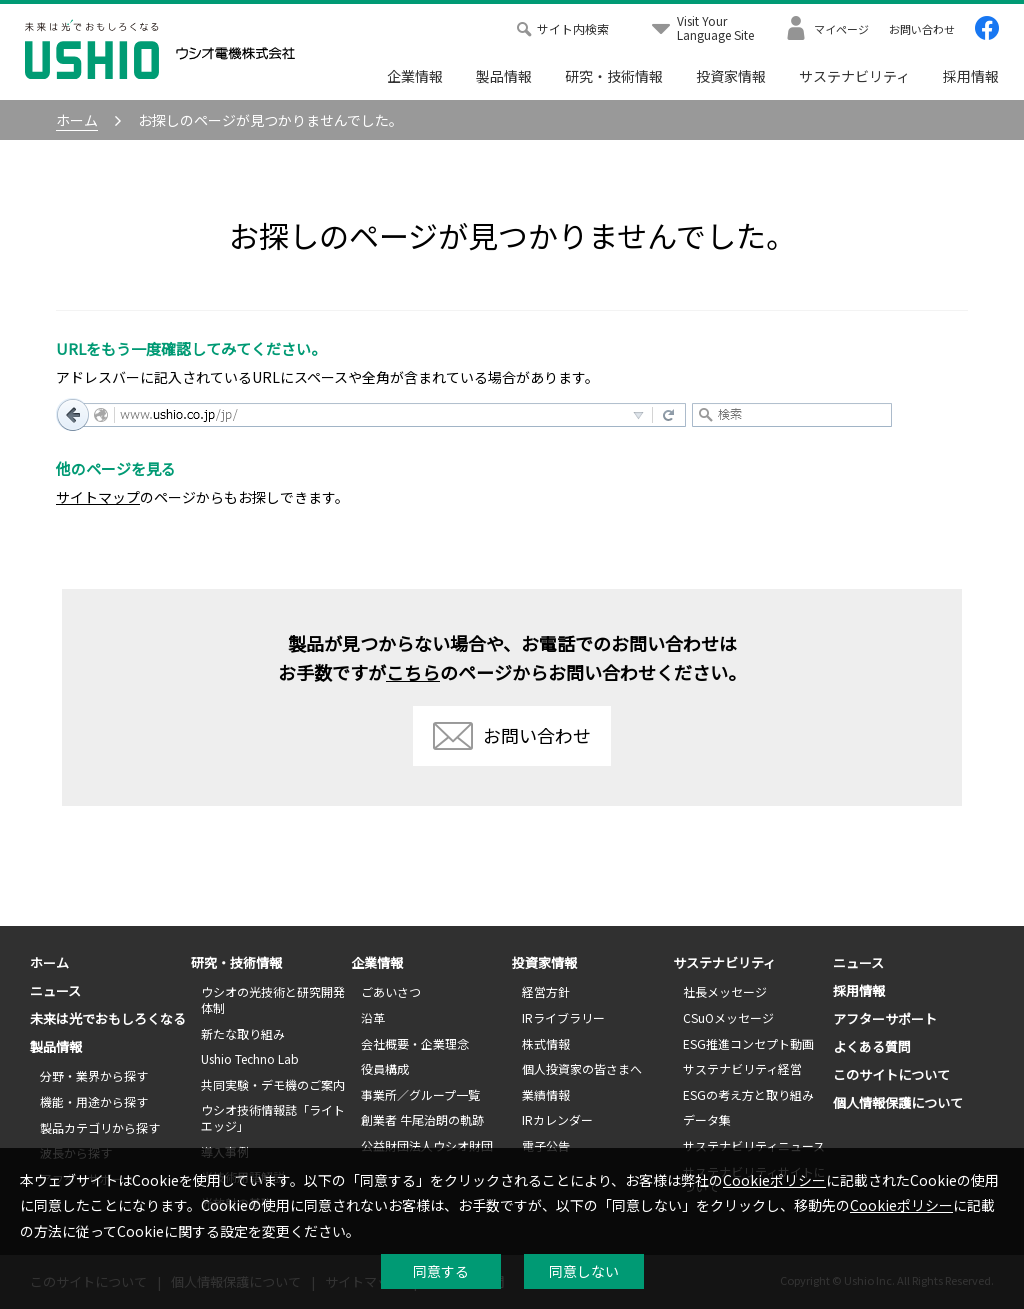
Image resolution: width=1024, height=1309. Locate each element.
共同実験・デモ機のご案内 (273, 1084)
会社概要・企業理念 (415, 1043)
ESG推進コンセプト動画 (748, 1043)
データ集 (707, 1119)
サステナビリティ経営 (742, 1068)
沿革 (373, 1017)
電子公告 (546, 1145)
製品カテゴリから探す (100, 1127)
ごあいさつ (391, 991)
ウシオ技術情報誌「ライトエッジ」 (273, 1117)
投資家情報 (731, 76)
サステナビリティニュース (754, 1145)
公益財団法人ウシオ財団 (427, 1145)
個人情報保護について (898, 1102)
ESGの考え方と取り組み (748, 1094)
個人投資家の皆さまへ (582, 1068)
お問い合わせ (512, 736)
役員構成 (385, 1068)
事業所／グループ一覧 (420, 1094)
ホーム (49, 962)
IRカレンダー (557, 1119)
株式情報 (546, 1043)
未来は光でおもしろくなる (108, 1018)
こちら (413, 672)
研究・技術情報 (614, 76)
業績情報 (546, 1094)
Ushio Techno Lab (250, 1058)
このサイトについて (891, 1074)
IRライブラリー (563, 1017)
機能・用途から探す (94, 1101)
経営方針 (546, 991)
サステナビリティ (854, 76)
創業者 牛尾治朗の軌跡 (422, 1119)
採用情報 (971, 76)
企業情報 (415, 76)
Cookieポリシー (774, 1180)
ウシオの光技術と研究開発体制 (273, 999)
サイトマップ (98, 497)
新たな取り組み (243, 1033)
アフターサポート (885, 1018)
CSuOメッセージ (728, 1017)
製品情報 (504, 76)
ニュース (55, 990)
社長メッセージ (725, 991)
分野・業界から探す (94, 1075)
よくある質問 (872, 1046)
